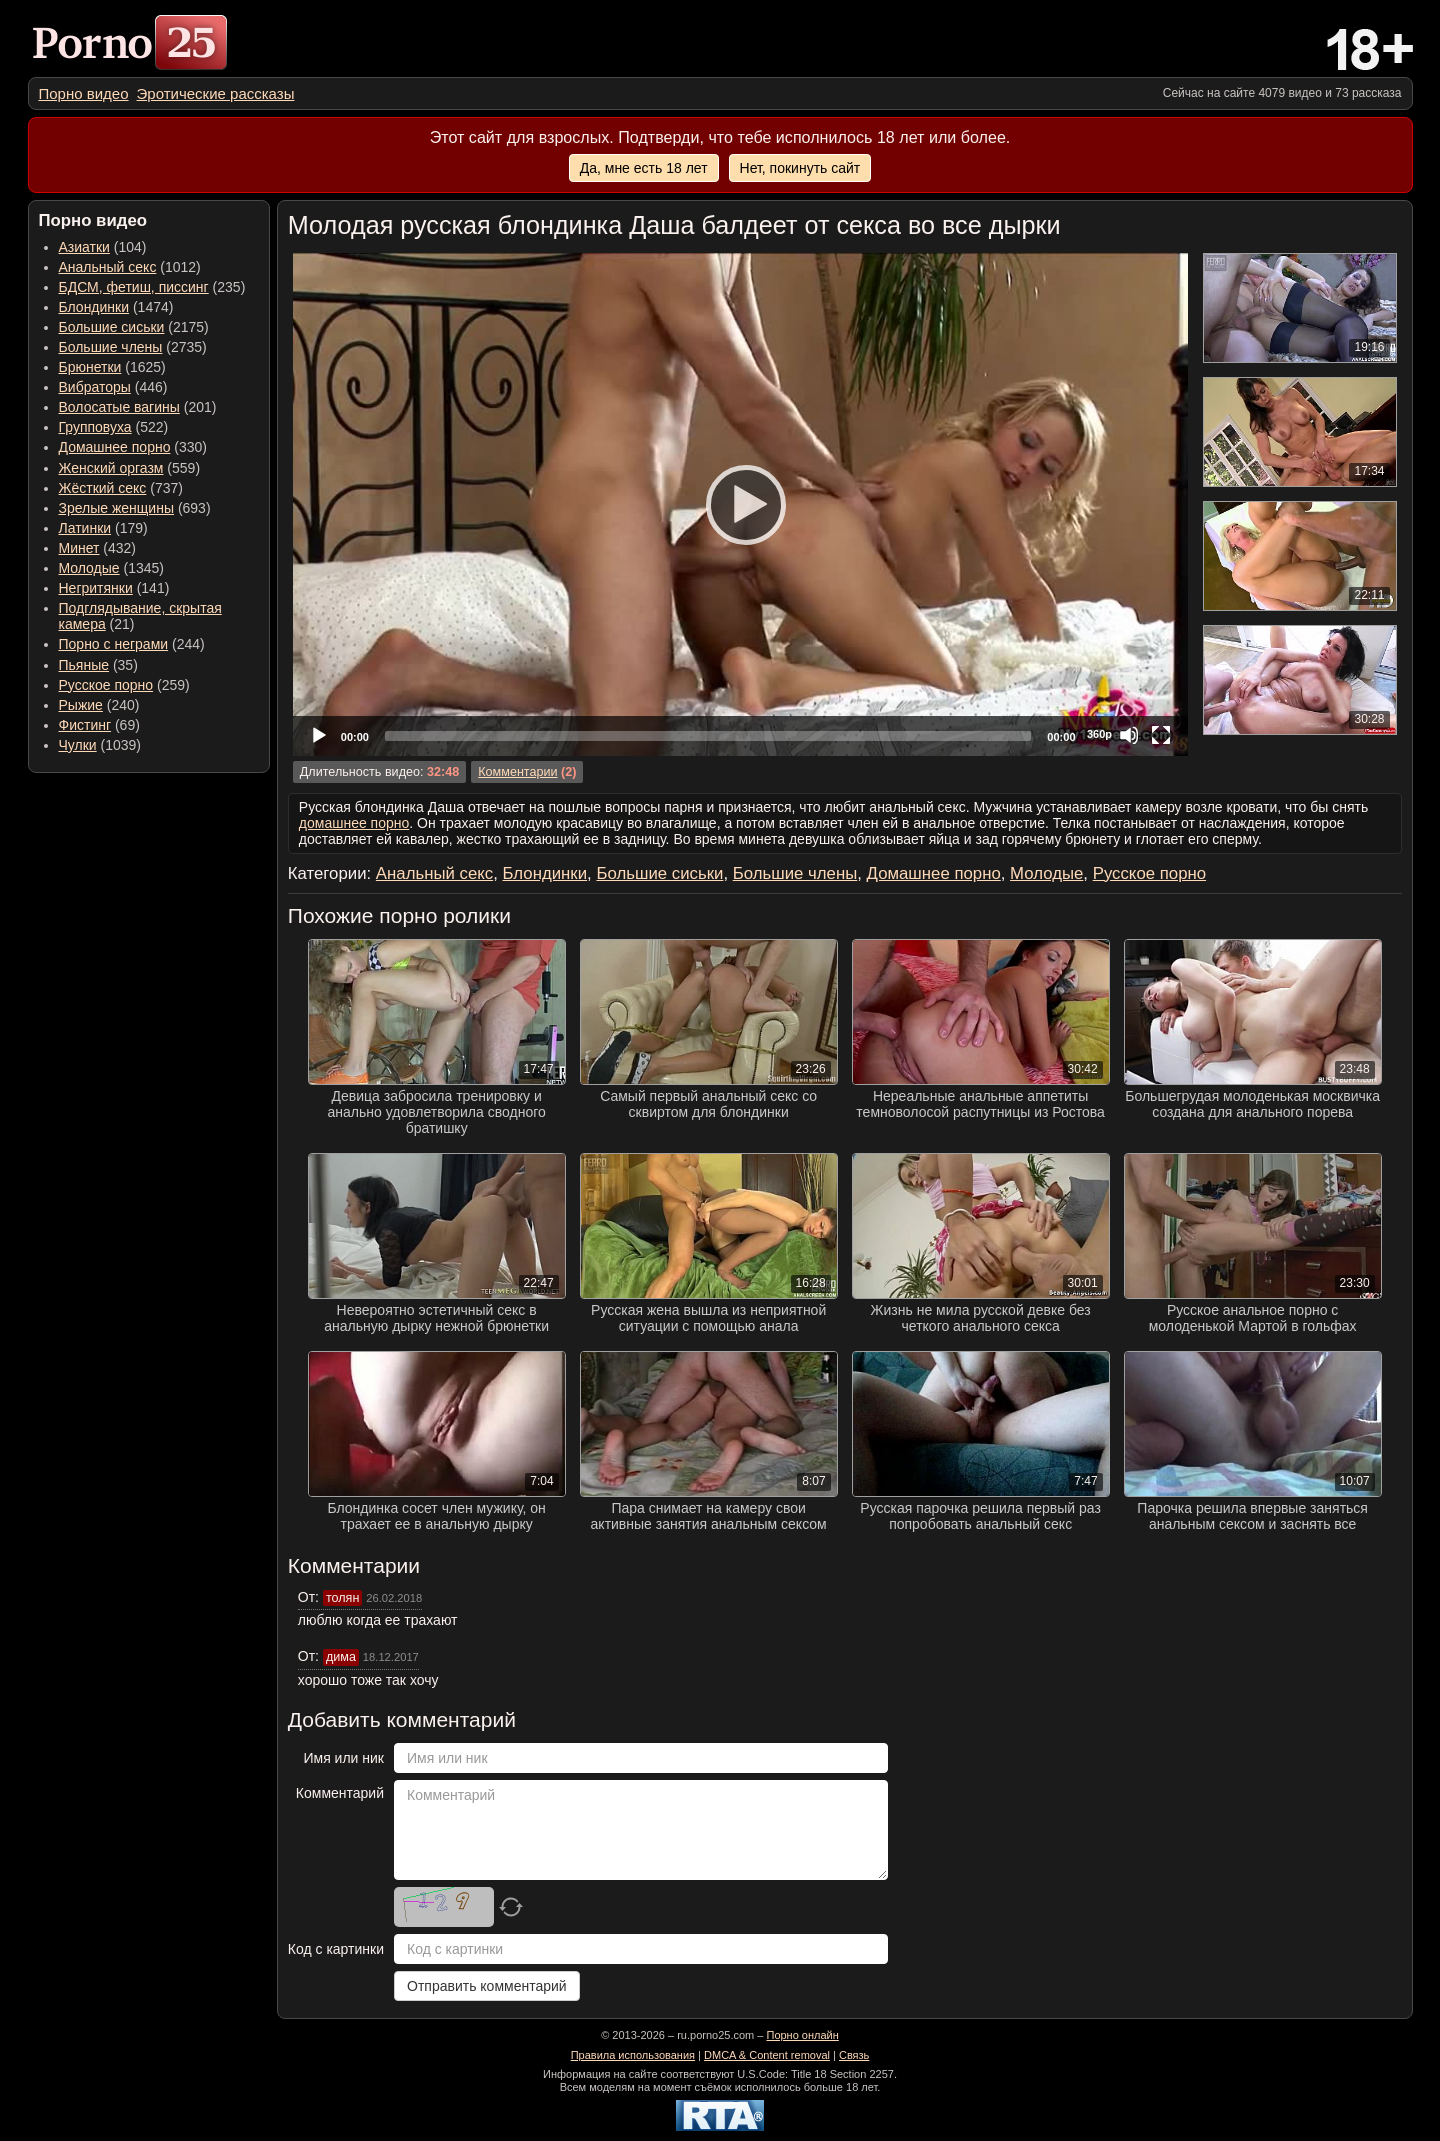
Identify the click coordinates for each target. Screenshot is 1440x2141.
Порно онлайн (802, 2035)
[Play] (740, 504)
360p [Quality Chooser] (1099, 734)
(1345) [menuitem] (111, 568)
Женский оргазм (111, 468)
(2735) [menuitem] (133, 347)
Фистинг (85, 725)
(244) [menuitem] (132, 644)
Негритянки (96, 588)
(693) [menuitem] (135, 508)
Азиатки (84, 247)
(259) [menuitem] (124, 685)
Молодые (89, 568)
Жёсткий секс (103, 488)
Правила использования (633, 2055)
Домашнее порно (115, 447)
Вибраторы (95, 387)
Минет (79, 548)
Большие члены (111, 347)
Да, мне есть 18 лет (644, 168)
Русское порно (106, 685)
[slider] (708, 736)
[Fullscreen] (1161, 735)
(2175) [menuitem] (134, 327)
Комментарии (517, 772)
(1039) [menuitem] (100, 745)
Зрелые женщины (117, 508)
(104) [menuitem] (103, 247)
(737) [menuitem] (121, 488)
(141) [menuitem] (114, 588)
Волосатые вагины (119, 407)
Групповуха (95, 427)
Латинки (85, 528)
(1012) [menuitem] (130, 267)
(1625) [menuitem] (112, 367)
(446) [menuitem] (113, 387)
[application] (740, 504)
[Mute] (1129, 735)
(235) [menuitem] (152, 287)
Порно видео (84, 93)
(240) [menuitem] (99, 705)
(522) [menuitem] (114, 427)
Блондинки (94, 307)
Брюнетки (90, 367)
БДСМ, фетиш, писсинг (134, 287)
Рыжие (81, 705)
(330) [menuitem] (133, 447)
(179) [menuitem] (103, 528)
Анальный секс (108, 267)
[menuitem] (84, 93)
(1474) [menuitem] (116, 307)
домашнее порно (354, 823)
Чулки (78, 745)
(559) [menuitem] (130, 468)
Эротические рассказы (216, 93)
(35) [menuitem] (98, 665)
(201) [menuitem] (138, 407)
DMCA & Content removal (767, 2055)
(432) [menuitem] (98, 548)
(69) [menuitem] (99, 725)
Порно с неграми (114, 644)
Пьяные (84, 665)
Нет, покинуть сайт (800, 168)
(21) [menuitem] (140, 616)
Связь (854, 2055)
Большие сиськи (112, 327)
